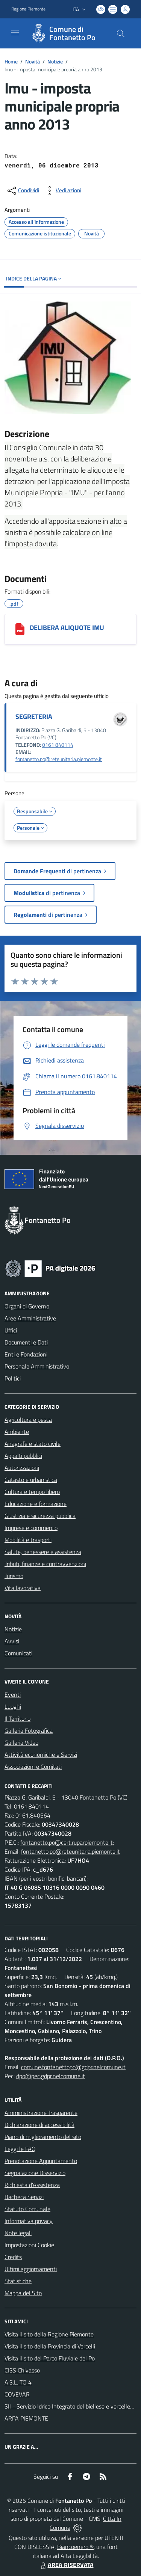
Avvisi (12, 1641)
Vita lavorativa (23, 1587)
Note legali (18, 2232)
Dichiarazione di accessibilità (39, 2124)
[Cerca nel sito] (121, 33)
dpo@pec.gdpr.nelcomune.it (50, 2075)
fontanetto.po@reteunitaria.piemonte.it (58, 759)
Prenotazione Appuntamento (41, 2160)
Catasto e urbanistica (31, 1479)
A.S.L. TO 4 (18, 2382)
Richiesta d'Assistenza (32, 2184)
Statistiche (18, 2280)
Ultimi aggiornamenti (31, 2268)
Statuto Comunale (27, 2208)
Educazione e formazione (36, 1503)
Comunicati (18, 1653)
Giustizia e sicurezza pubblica (40, 1515)
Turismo (14, 1575)
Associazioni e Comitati (33, 1766)
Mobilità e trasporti (28, 1539)
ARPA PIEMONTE (26, 2418)
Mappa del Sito (23, 2292)
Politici (13, 1378)
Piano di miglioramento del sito (43, 2136)
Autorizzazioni (22, 1467)
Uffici (11, 1330)
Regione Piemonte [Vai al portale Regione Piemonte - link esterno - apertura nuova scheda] (28, 9)
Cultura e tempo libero (32, 1491)
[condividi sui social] (23, 191)
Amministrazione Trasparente (41, 2112)
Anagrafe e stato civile (33, 1443)
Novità (32, 61)
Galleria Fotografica (29, 1730)
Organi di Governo (27, 1306)
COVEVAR (17, 2394)
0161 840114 (57, 745)
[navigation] (15, 32)
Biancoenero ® (75, 2546)
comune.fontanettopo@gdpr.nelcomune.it (73, 2066)
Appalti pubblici (23, 1455)
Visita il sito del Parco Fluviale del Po (50, 2358)
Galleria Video (21, 1742)
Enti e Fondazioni (26, 1354)
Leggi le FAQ (20, 2148)
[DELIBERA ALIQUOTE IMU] (20, 629)
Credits (13, 2256)
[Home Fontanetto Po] (67, 33)
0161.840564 (32, 1815)
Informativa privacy (29, 2220)
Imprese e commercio (31, 1527)
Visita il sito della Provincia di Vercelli (50, 2346)
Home (11, 61)
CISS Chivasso (22, 2370)
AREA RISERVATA (66, 2564)
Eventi (13, 1694)
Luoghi (13, 1706)
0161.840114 (31, 1806)
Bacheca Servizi (24, 2196)
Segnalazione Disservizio (35, 2172)
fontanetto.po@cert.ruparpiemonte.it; (67, 1842)
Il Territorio (17, 1718)
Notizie (55, 61)
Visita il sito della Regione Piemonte (49, 2334)
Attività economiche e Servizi (41, 1754)
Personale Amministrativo (37, 1366)
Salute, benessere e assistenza (43, 1551)
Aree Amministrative (30, 1318)
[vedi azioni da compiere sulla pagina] (62, 191)
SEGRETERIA (33, 716)
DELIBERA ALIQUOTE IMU (67, 628)
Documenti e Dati (26, 1342)
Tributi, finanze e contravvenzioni (45, 1563)
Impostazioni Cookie (29, 2244)
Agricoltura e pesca (28, 1419)
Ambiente (17, 1431)
